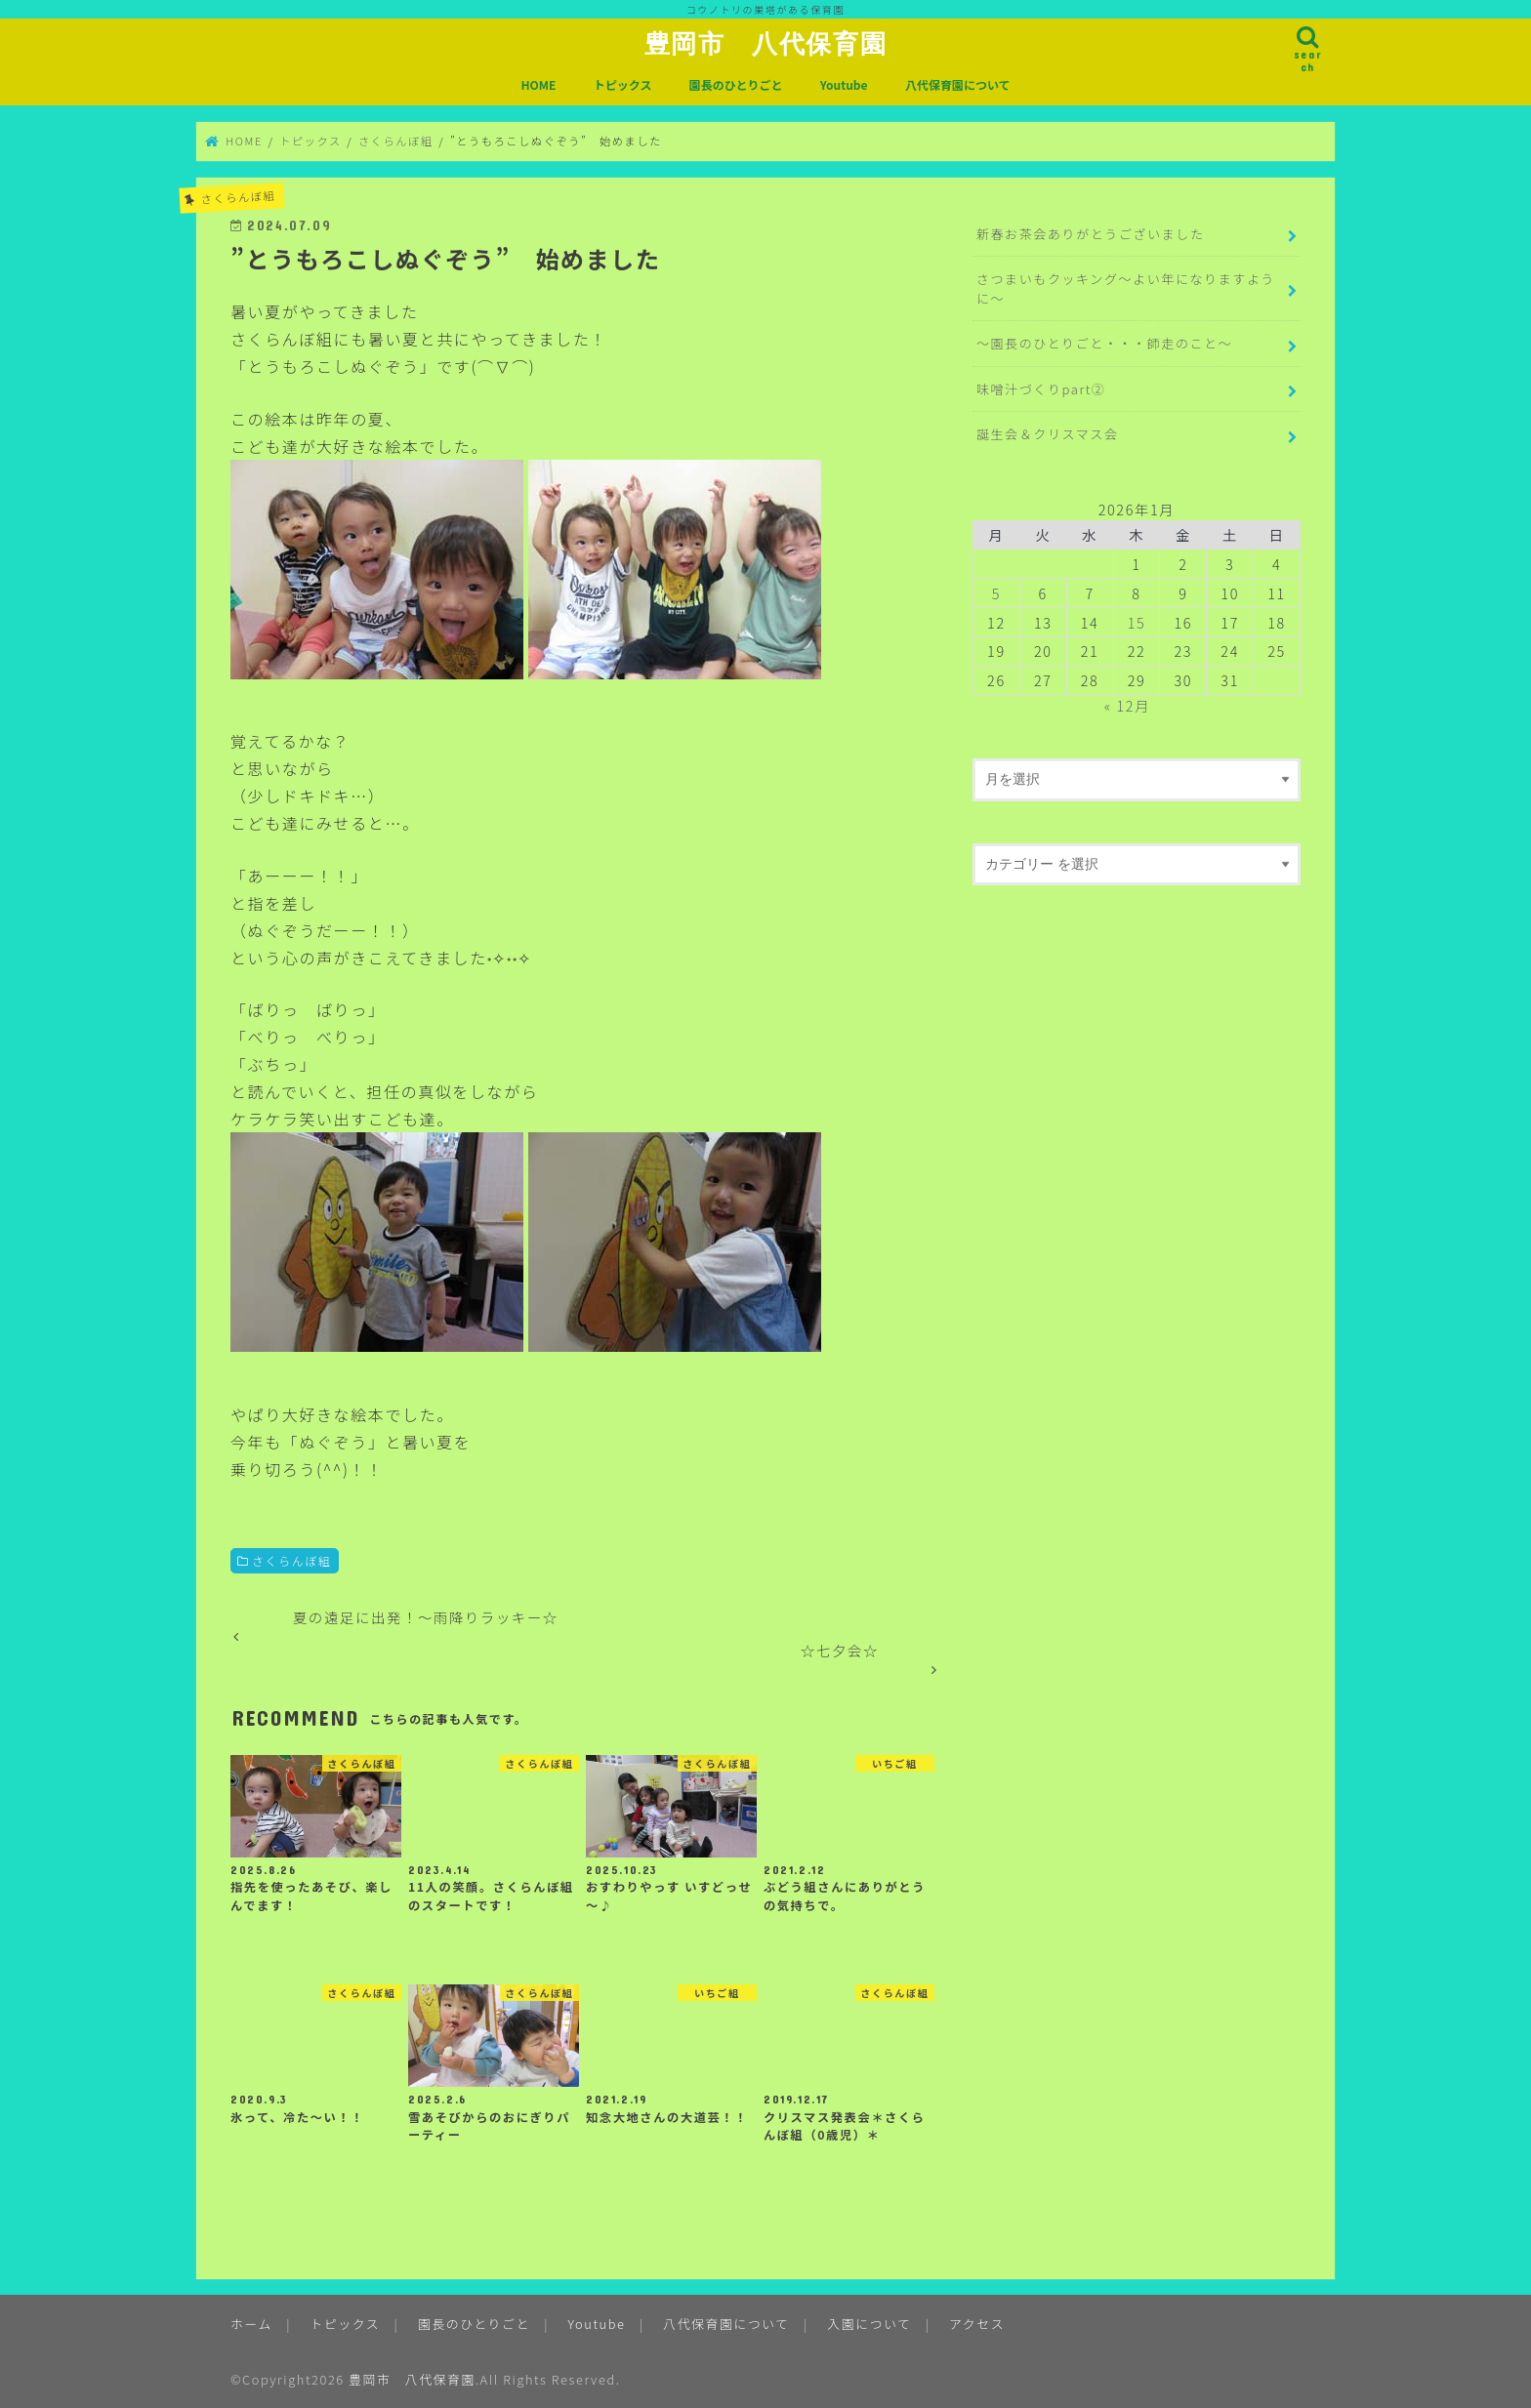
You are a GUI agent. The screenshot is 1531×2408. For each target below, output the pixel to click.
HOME (538, 84)
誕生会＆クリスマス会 (1047, 434)
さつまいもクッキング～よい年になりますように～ (1125, 288)
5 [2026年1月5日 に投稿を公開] (996, 593)
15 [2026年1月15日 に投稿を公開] (1137, 622)
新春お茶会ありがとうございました (1090, 233)
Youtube (844, 84)
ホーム (251, 2323)
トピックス (623, 84)
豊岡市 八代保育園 (765, 43)
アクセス (977, 2323)
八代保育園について (958, 84)
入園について (869, 2323)
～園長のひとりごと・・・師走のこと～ (1104, 343)
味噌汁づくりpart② (1041, 389)
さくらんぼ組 (292, 1560)
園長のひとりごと (736, 84)
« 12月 (1127, 705)
